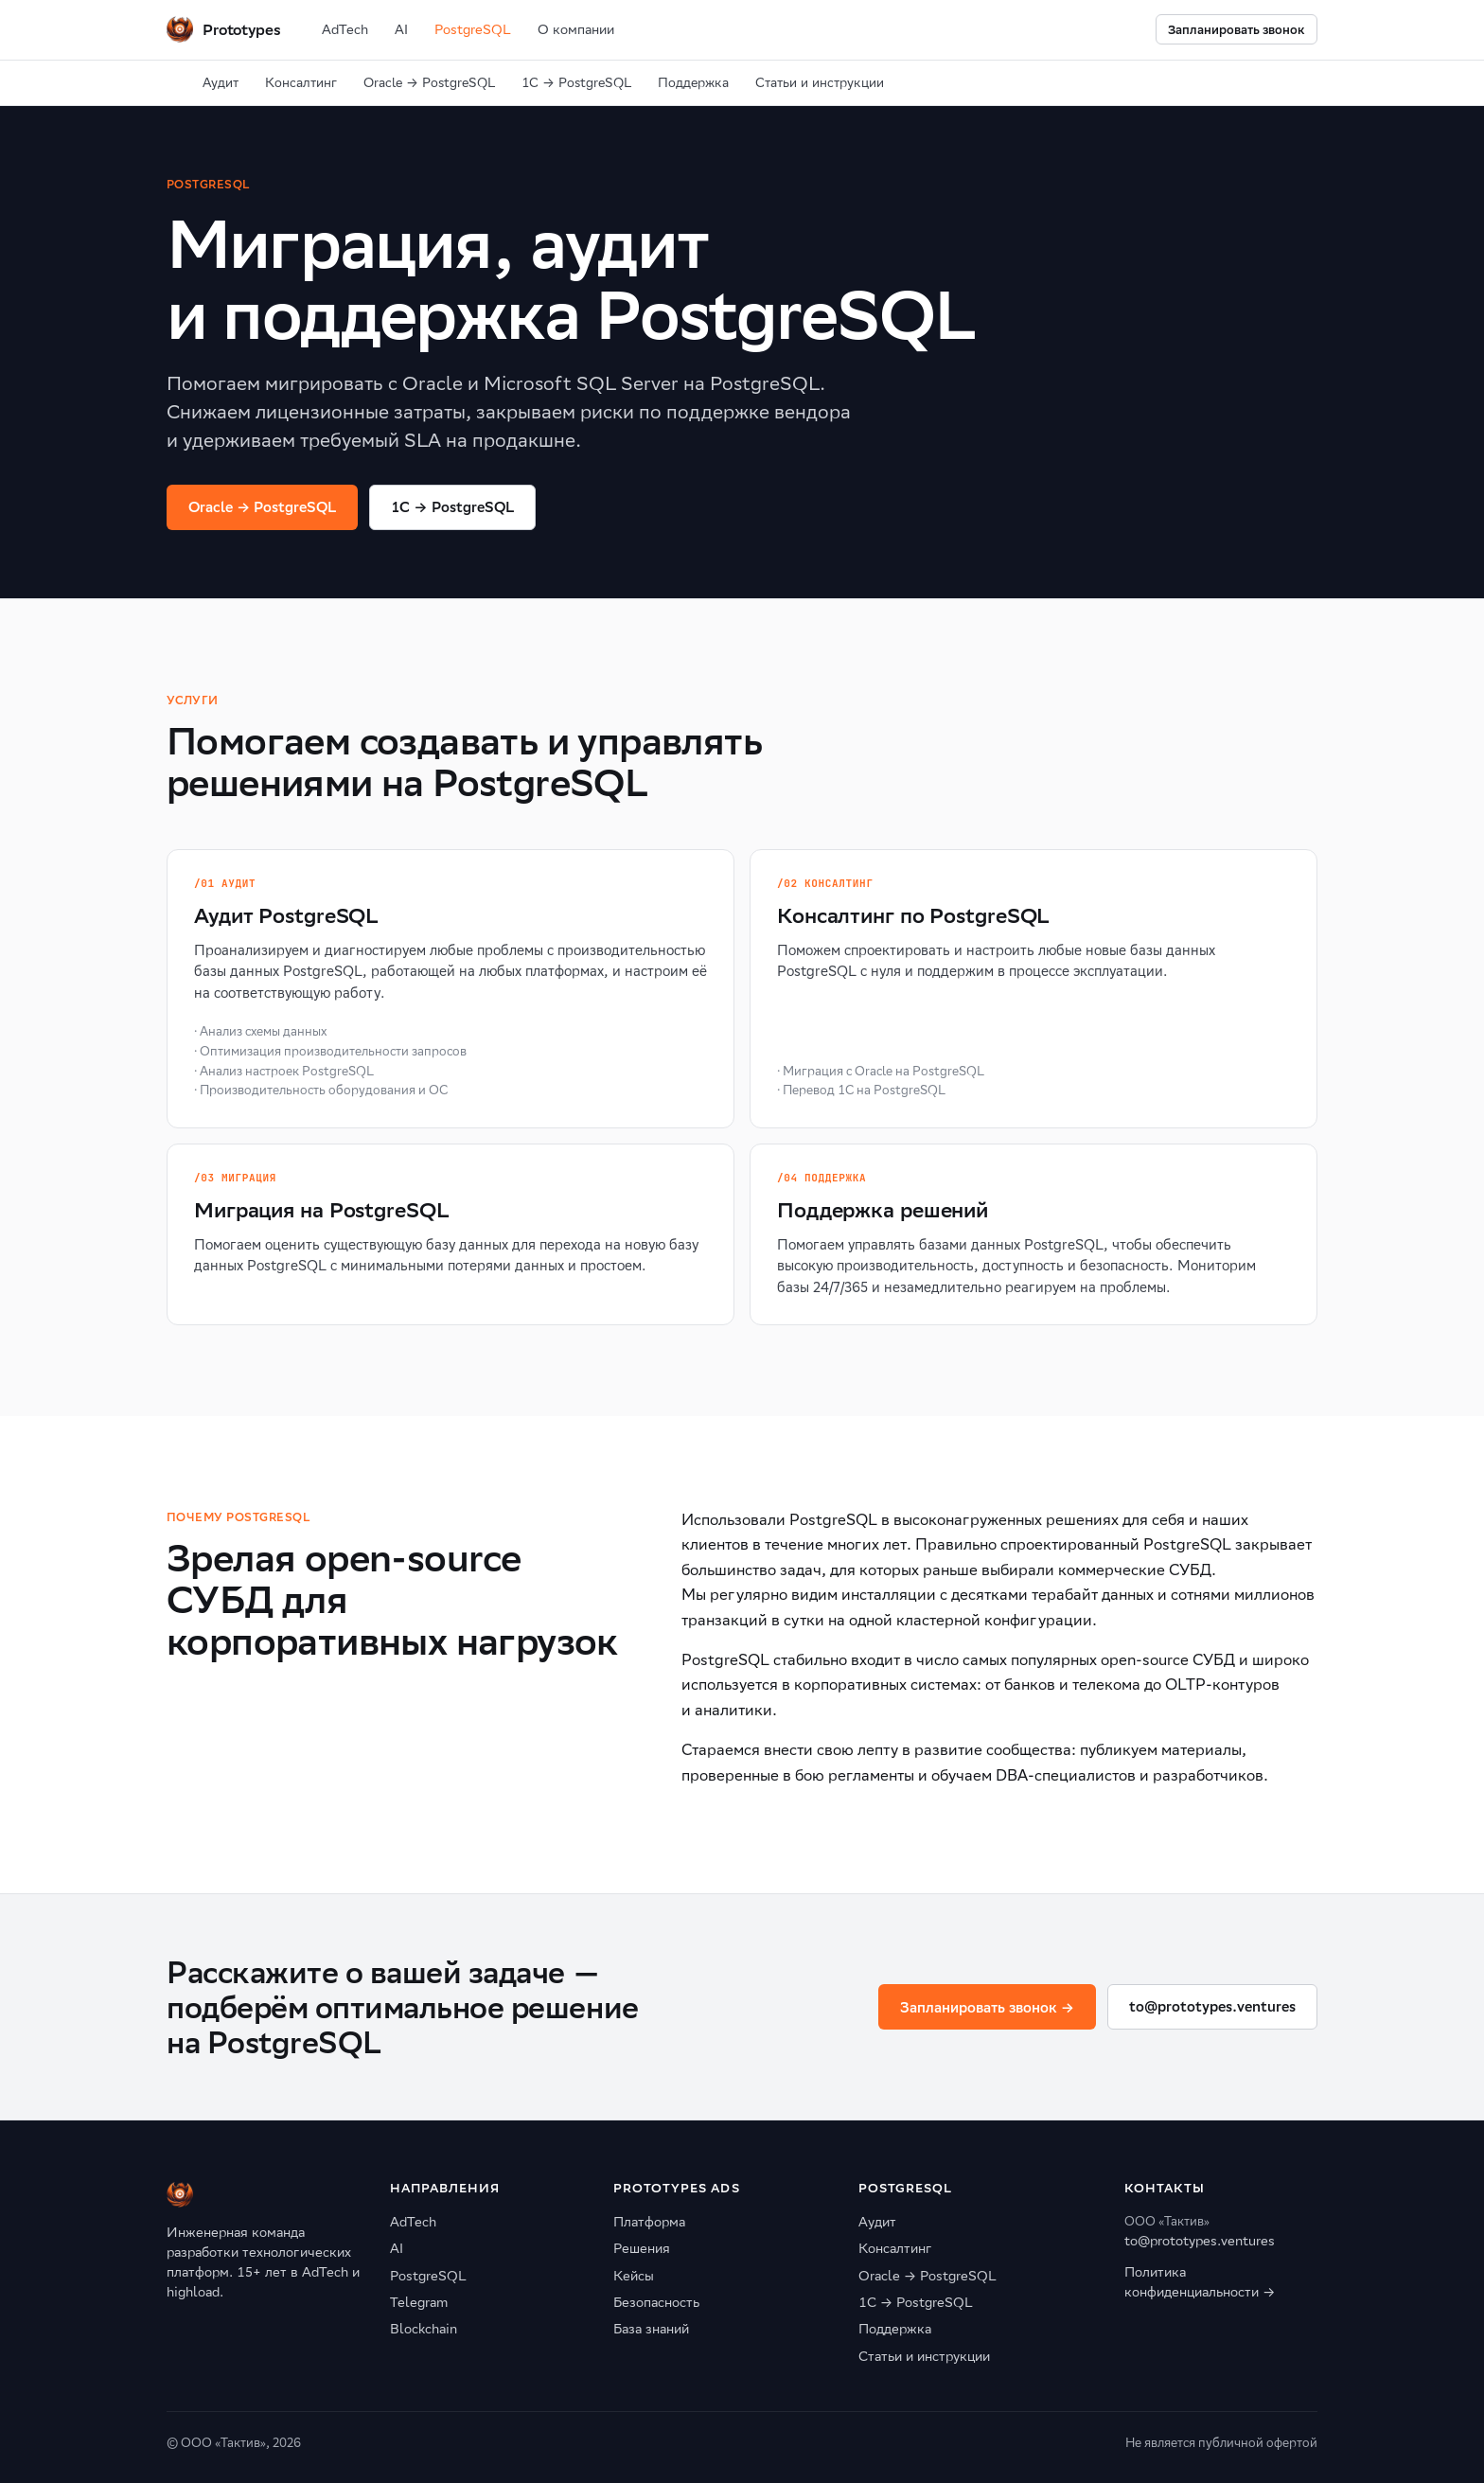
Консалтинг (301, 83)
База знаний (651, 2328)
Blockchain (423, 2328)
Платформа (649, 2221)
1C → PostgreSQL (452, 507)
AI (401, 29)
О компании (576, 29)
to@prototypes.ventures (1212, 2006)
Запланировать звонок (1236, 30)
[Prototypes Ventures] (223, 29)
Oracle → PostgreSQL (429, 83)
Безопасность (656, 2302)
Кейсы (633, 2275)
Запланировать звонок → (987, 2007)
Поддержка (693, 83)
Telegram (419, 2302)
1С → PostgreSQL (576, 83)
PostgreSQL (472, 29)
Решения (641, 2248)
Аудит (220, 83)
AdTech (345, 29)
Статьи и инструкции (819, 83)
